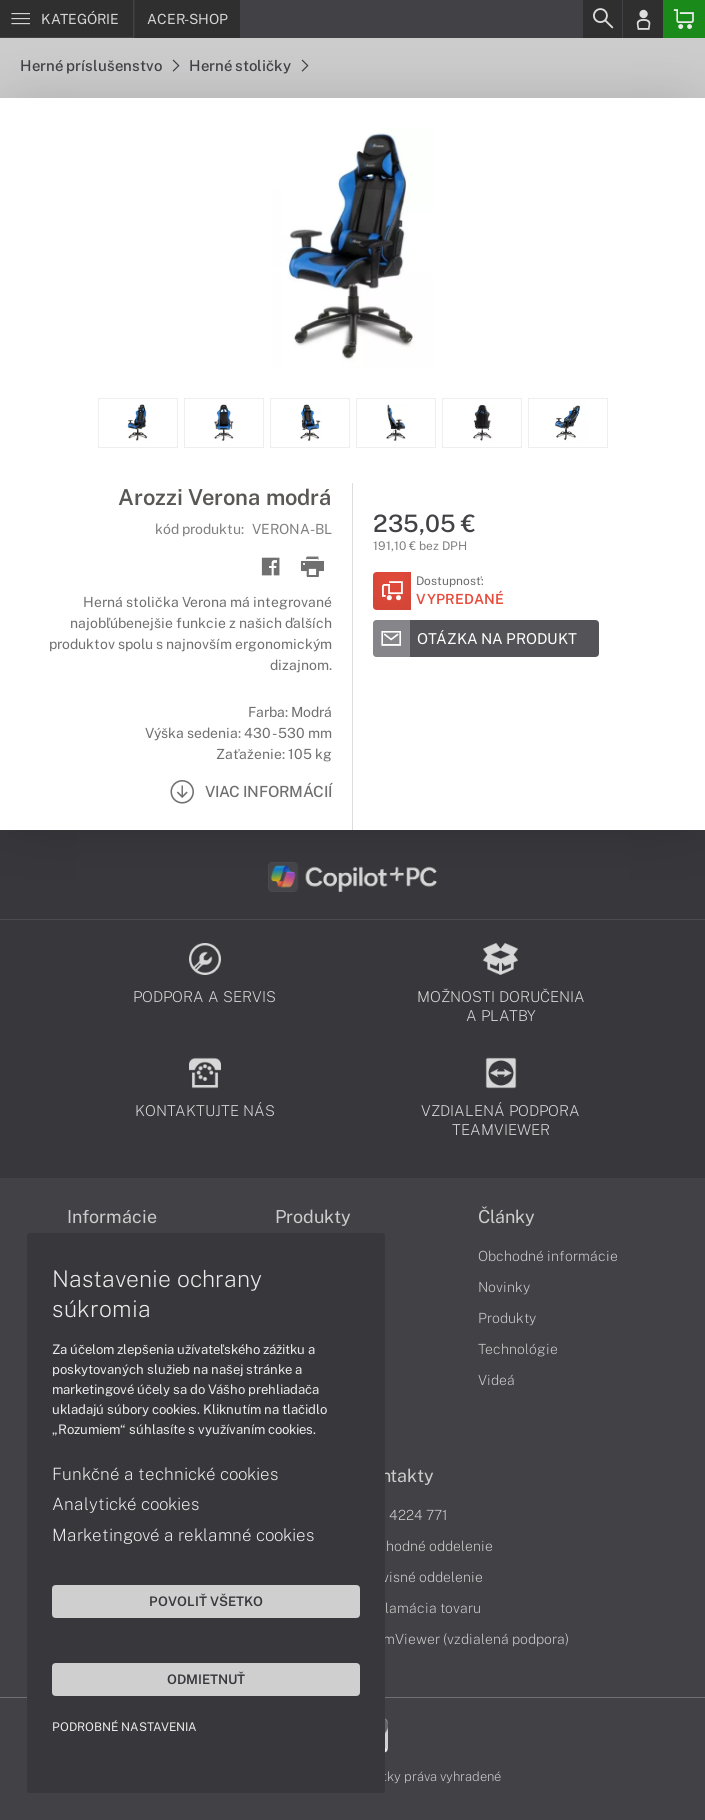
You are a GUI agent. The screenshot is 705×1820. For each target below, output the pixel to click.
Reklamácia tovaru (420, 1608)
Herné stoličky (248, 65)
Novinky (504, 1287)
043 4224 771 (404, 1515)
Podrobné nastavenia (127, 1724)
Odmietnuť (190, 1676)
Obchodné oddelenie (426, 1546)
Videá (496, 1380)
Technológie (518, 1349)
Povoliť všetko (190, 1598)
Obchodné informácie (548, 1256)
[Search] (602, 19)
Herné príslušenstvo (99, 65)
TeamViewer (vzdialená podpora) (464, 1639)
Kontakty (397, 1476)
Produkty (507, 1318)
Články (506, 1217)
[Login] (643, 19)
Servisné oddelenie (421, 1577)
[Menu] (66, 19)
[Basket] (684, 19)
